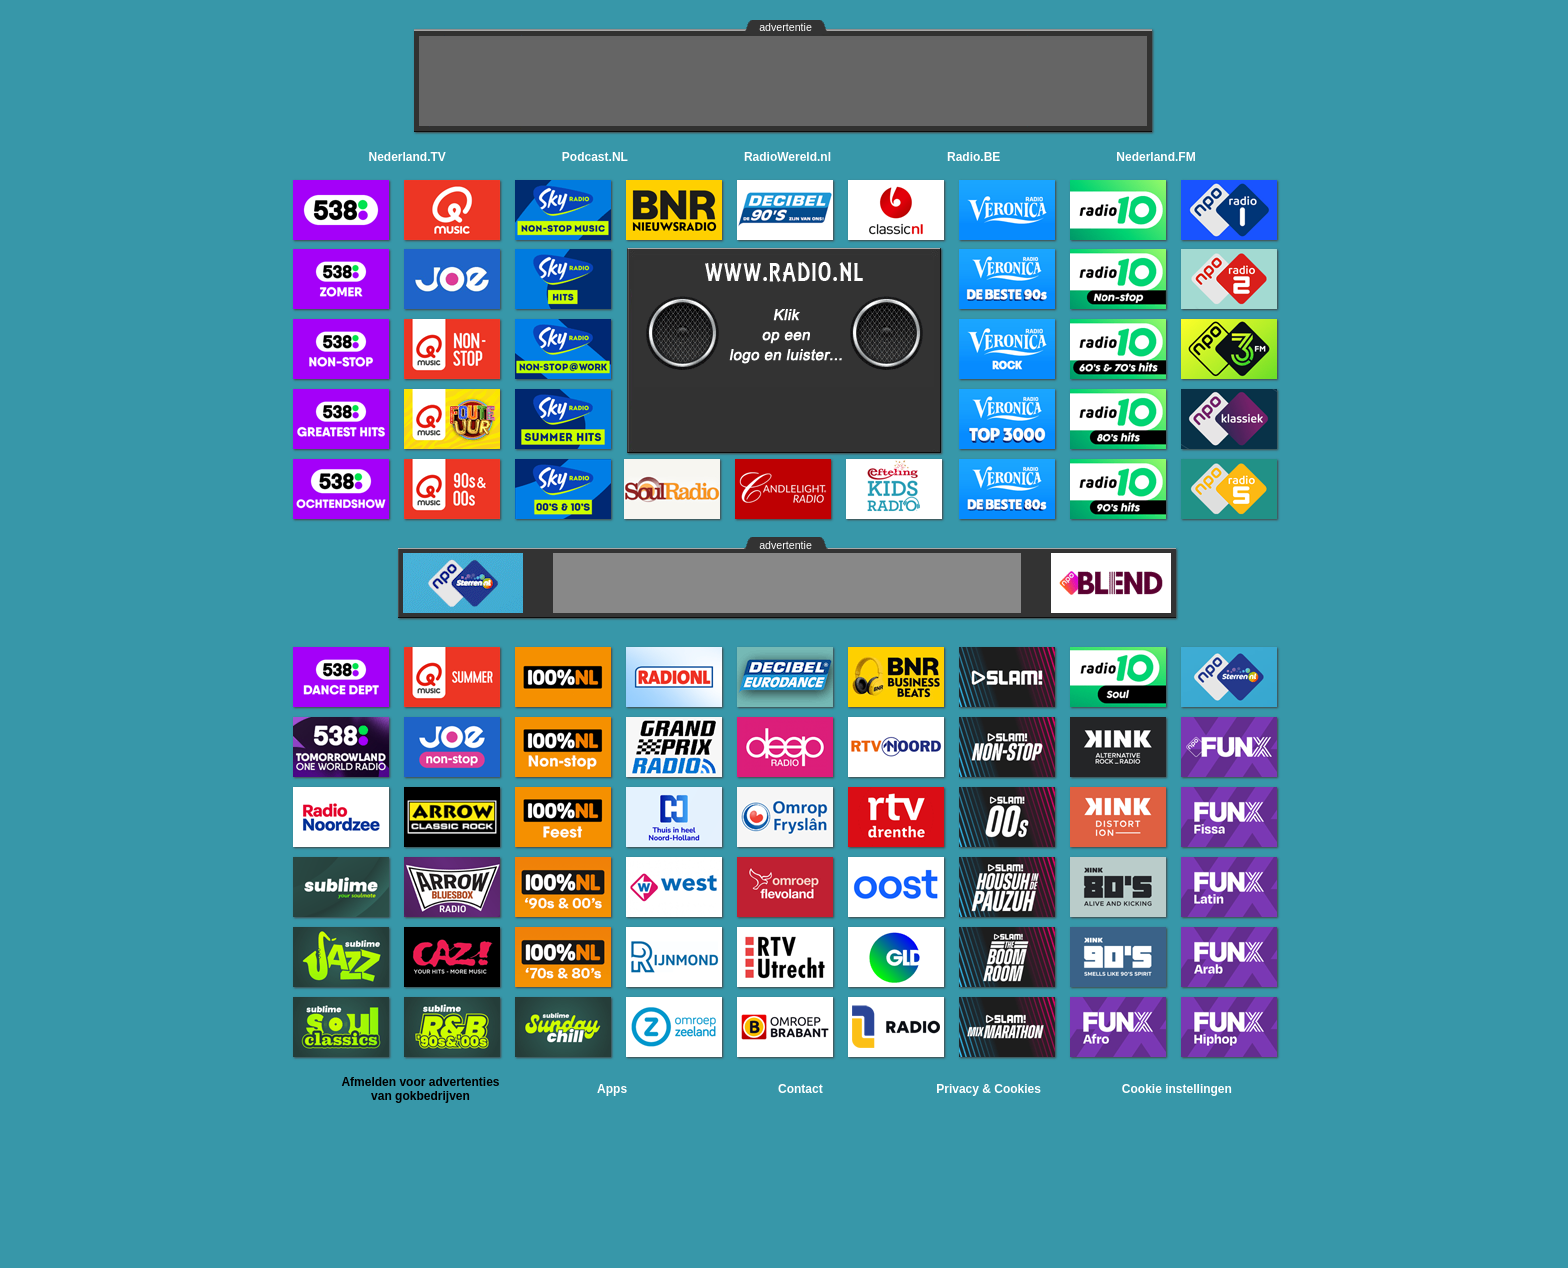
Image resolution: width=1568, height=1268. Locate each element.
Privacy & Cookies (988, 1089)
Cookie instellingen (1177, 1089)
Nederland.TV (407, 157)
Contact (800, 1089)
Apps (612, 1089)
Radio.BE (973, 157)
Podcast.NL (595, 157)
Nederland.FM (1155, 157)
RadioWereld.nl (787, 157)
